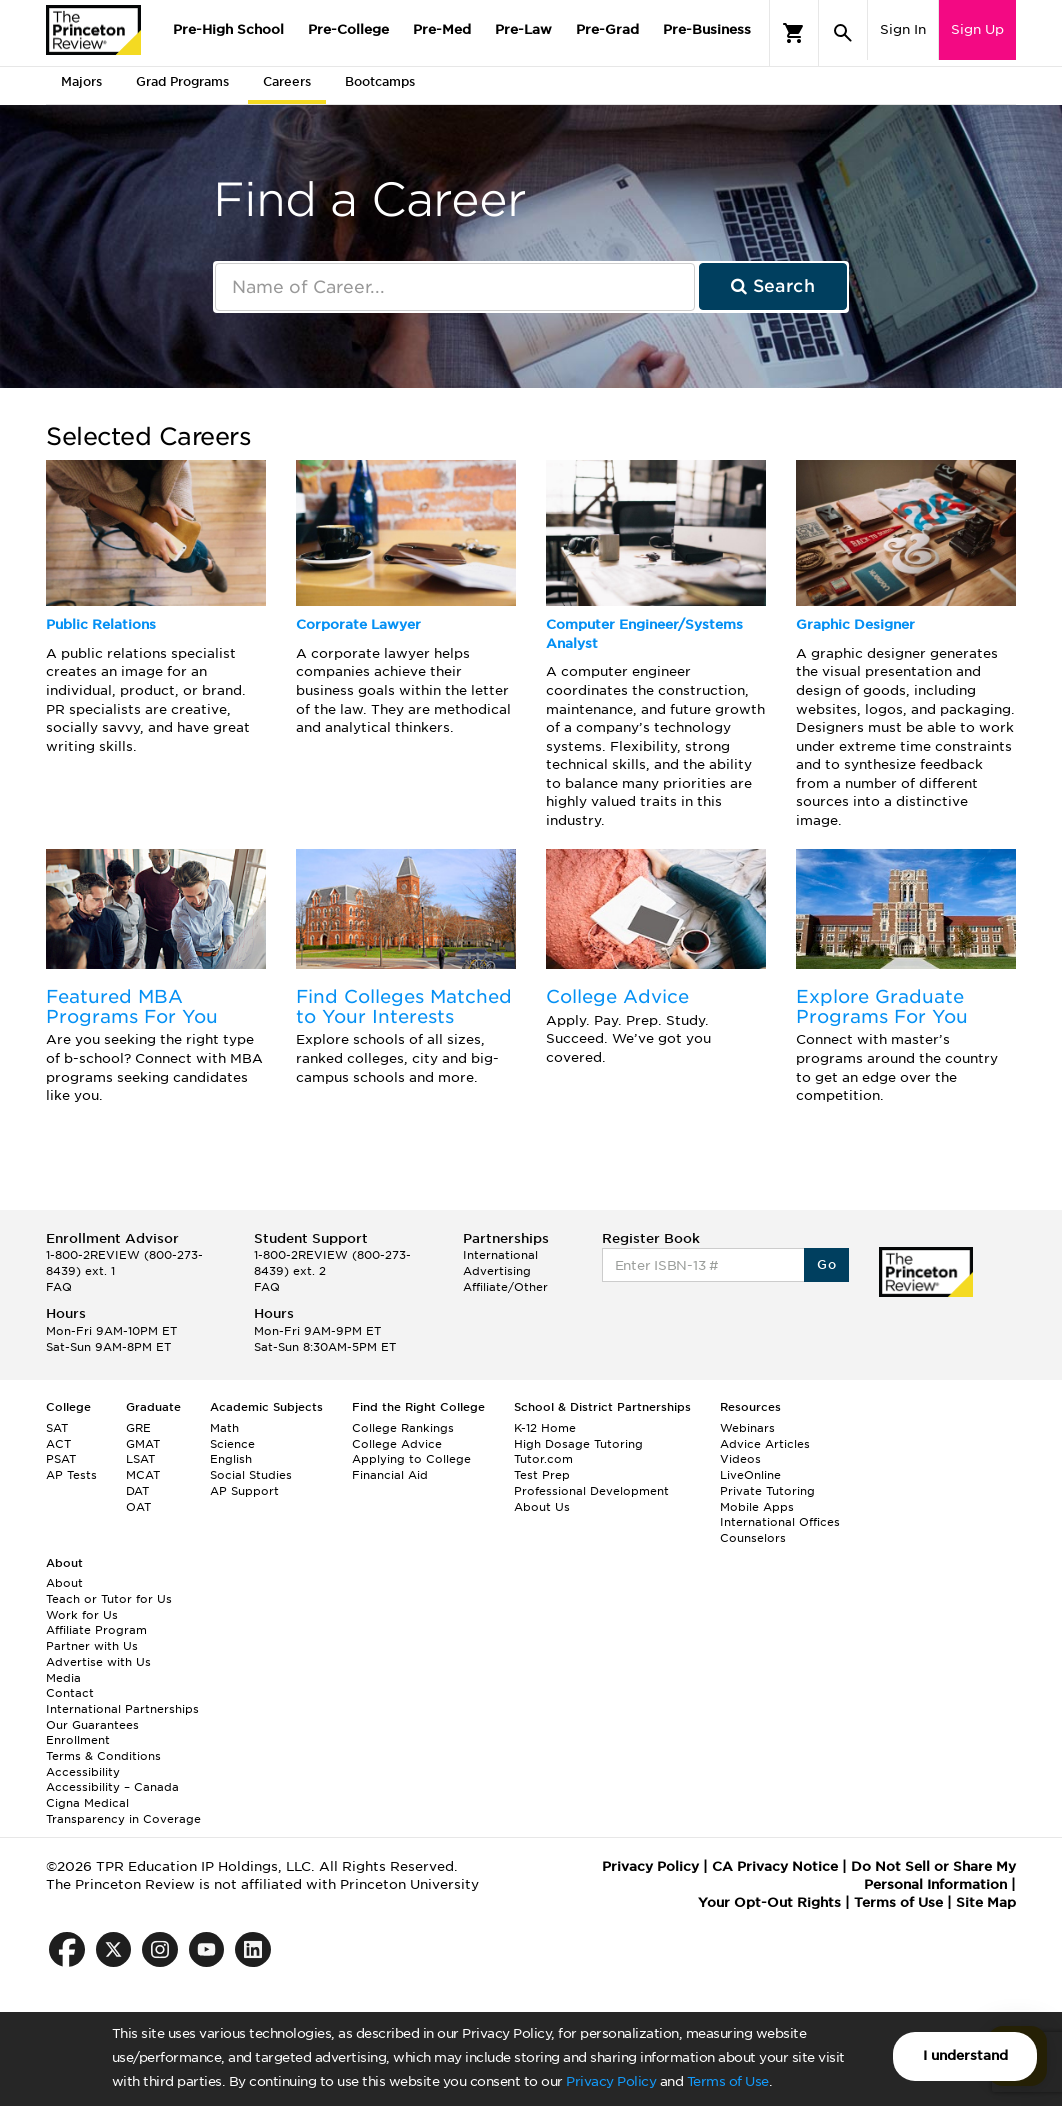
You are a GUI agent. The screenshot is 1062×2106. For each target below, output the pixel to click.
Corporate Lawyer (358, 624)
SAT (57, 1428)
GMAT (143, 1444)
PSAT (61, 1459)
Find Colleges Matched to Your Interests (404, 1006)
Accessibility (83, 1772)
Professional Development (591, 1491)
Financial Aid (390, 1475)
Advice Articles (765, 1444)
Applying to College (411, 1459)
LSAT (140, 1459)
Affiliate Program (96, 1630)
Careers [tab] (287, 81)
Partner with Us (92, 1646)
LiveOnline (750, 1475)
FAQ (59, 1287)
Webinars (747, 1428)
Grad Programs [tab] (182, 81)
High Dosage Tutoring (578, 1444)
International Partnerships (122, 1709)
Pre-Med (442, 29)
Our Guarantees (92, 1725)
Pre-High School (228, 29)
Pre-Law (523, 29)
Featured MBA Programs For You (132, 1006)
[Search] (843, 33)
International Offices (780, 1522)
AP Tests (71, 1475)
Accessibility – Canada (112, 1787)
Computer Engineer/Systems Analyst (644, 634)
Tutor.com (543, 1459)
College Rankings (403, 1428)
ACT (58, 1444)
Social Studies (251, 1475)
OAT (138, 1507)
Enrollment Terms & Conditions (103, 1748)
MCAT (143, 1475)
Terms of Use (728, 2081)
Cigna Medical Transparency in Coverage (123, 1811)
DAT (137, 1491)
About (64, 1583)
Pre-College (348, 29)
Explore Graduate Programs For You (882, 1006)
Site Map (986, 1902)
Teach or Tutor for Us (109, 1599)
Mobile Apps (757, 1507)
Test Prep (542, 1475)
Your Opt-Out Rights (769, 1902)
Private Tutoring (767, 1491)
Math (224, 1428)
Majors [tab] (81, 81)
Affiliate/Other (505, 1287)
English (231, 1459)
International (500, 1255)
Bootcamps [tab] (380, 81)
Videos (740, 1459)
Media (63, 1678)
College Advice (617, 996)
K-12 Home (545, 1428)
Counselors (753, 1538)
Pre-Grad (607, 29)
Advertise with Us (98, 1662)
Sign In (903, 29)
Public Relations (101, 624)
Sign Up (977, 29)
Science (232, 1444)
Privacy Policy (611, 2081)
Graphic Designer (855, 624)
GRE (138, 1428)
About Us (542, 1507)
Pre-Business (707, 29)
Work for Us (82, 1615)
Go (826, 1264)
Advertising (497, 1271)
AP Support (244, 1491)
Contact (70, 1693)
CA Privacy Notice (775, 1866)
